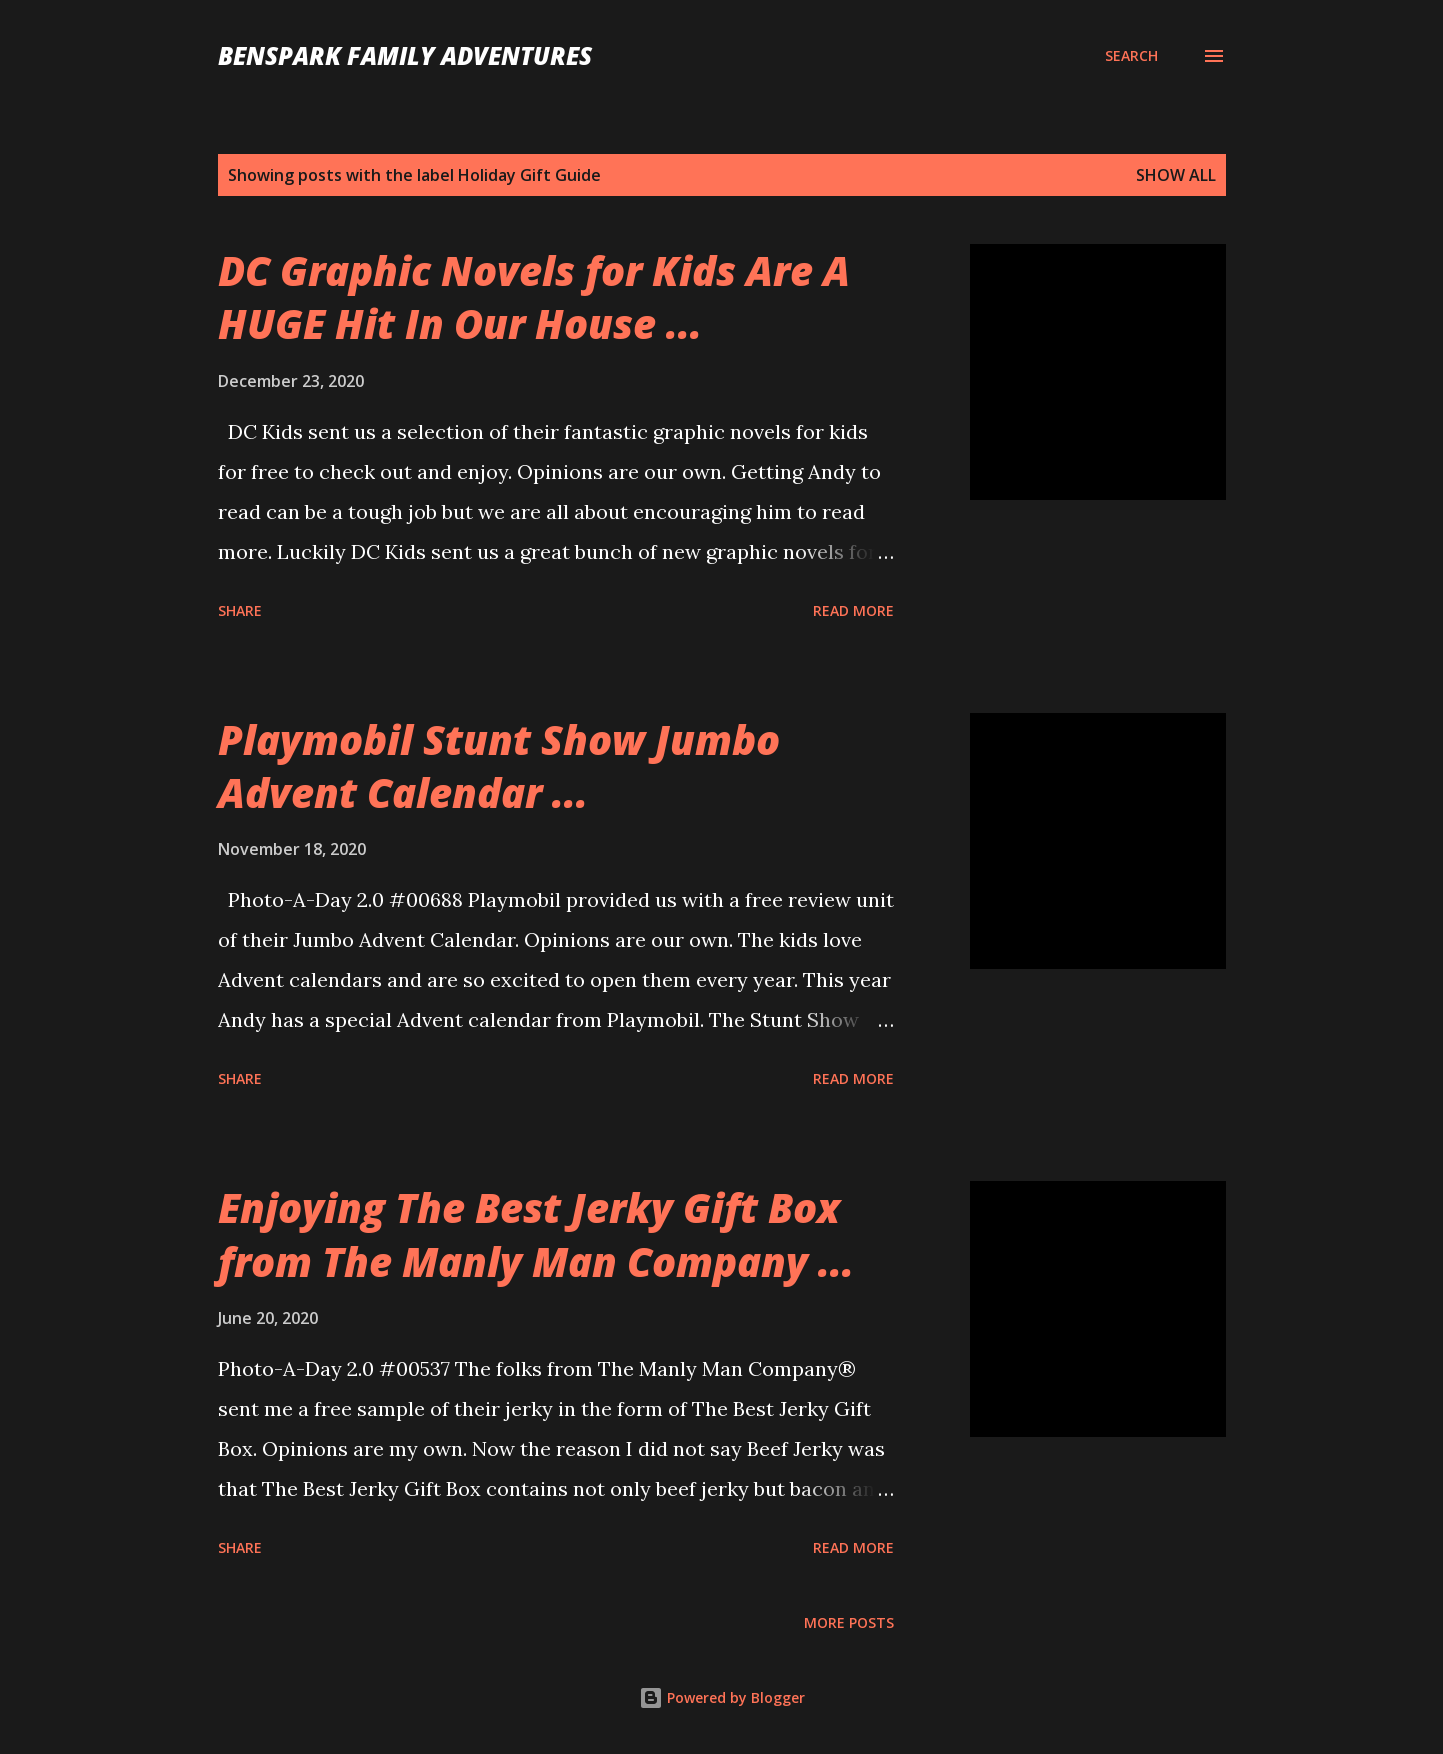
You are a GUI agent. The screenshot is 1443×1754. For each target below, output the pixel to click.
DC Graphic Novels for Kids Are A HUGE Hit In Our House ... (534, 297)
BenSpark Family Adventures (405, 55)
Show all (1176, 175)
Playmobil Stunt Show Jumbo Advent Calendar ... (499, 766)
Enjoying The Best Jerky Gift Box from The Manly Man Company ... (536, 1234)
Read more (853, 610)
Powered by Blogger (722, 1697)
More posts (849, 1622)
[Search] (1131, 56)
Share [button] (240, 610)
